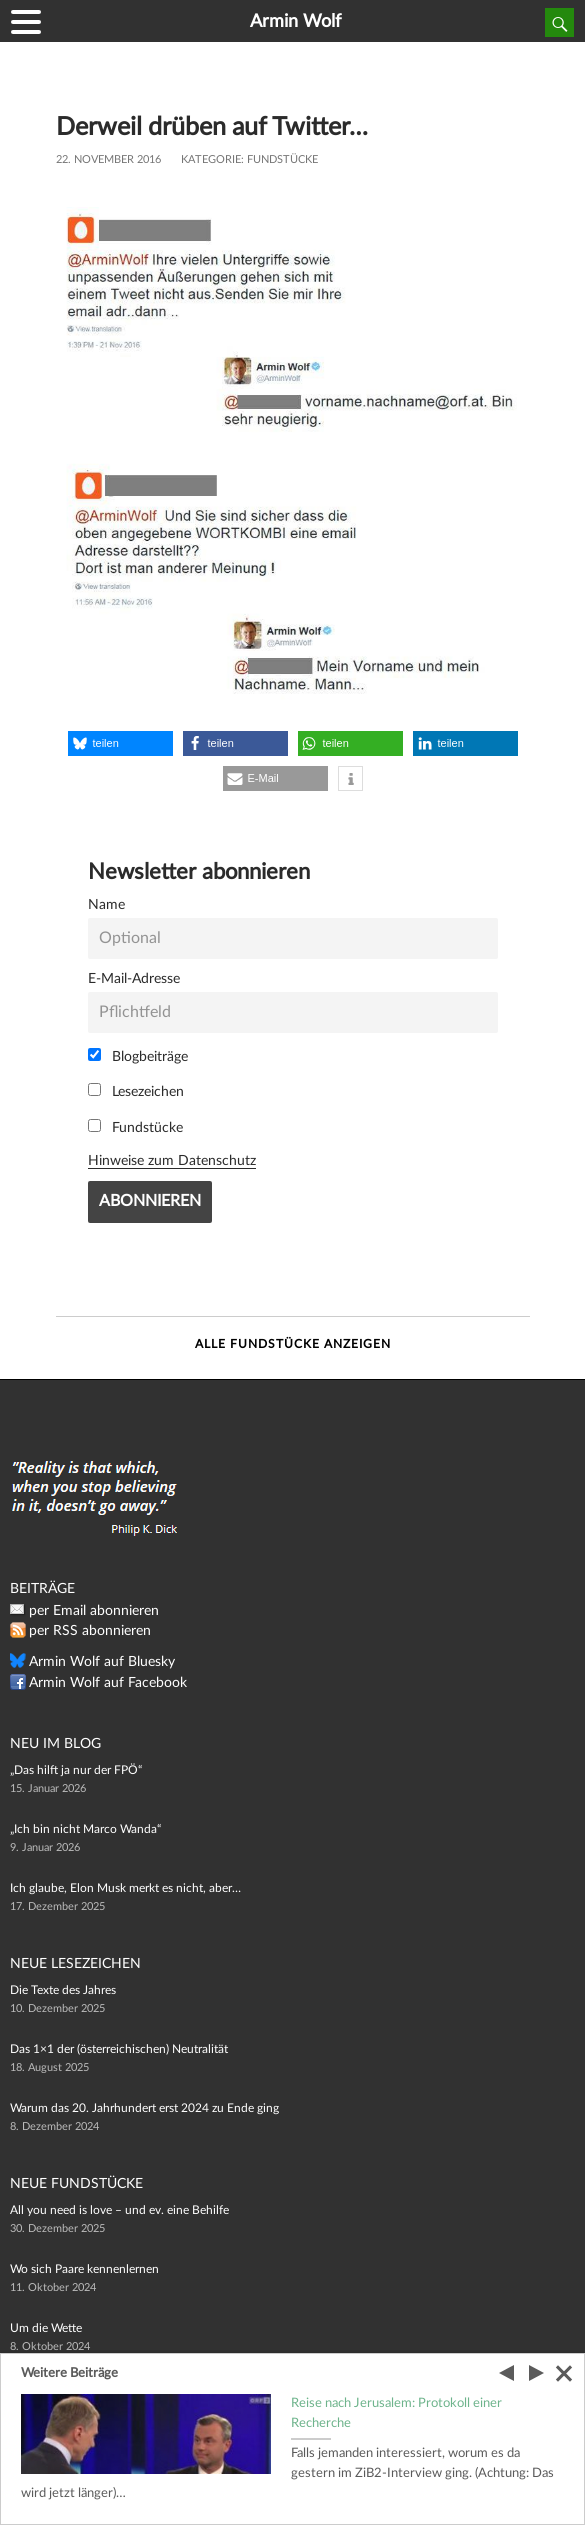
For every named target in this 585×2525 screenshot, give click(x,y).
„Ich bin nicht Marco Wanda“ (85, 1829)
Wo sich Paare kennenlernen (84, 2269)
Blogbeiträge (138, 1056)
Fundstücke (282, 159)
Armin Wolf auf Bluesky (102, 1662)
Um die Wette (46, 2328)
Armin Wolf (295, 22)
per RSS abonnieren (90, 1631)
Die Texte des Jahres (63, 1990)
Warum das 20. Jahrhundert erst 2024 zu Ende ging (144, 2108)
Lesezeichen (136, 1091)
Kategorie (211, 159)
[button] (120, 743)
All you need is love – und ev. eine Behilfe (119, 2210)
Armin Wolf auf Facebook (108, 1683)
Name (106, 904)
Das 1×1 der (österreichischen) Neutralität (119, 2049)
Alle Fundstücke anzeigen (293, 1344)
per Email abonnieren (94, 1611)
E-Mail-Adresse (134, 978)
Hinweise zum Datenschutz (172, 1160)
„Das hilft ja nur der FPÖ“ (76, 1770)
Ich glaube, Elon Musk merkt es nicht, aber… (125, 1888)
